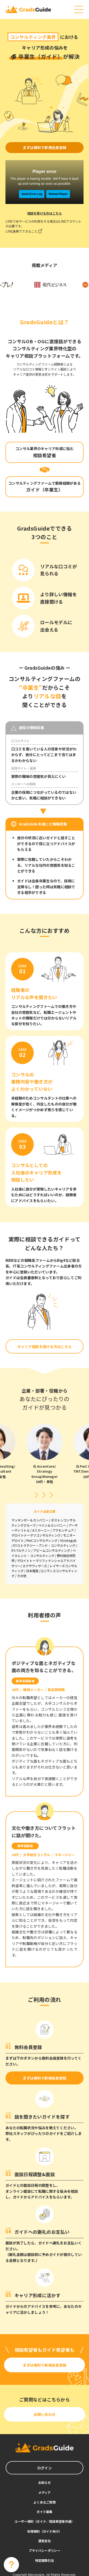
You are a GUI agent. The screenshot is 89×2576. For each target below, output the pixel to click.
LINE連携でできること (23, 231)
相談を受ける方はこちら (44, 213)
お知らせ (44, 2482)
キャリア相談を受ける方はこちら (44, 1346)
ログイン (44, 2467)
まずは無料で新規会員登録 (44, 2077)
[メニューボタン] (78, 9)
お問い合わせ (45, 2414)
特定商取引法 (44, 2560)
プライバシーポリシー (44, 2550)
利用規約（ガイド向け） (44, 2531)
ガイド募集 (44, 2511)
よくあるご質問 (44, 2502)
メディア (44, 2492)
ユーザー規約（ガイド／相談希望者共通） (44, 2521)
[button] (5, 1461)
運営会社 (44, 2541)
